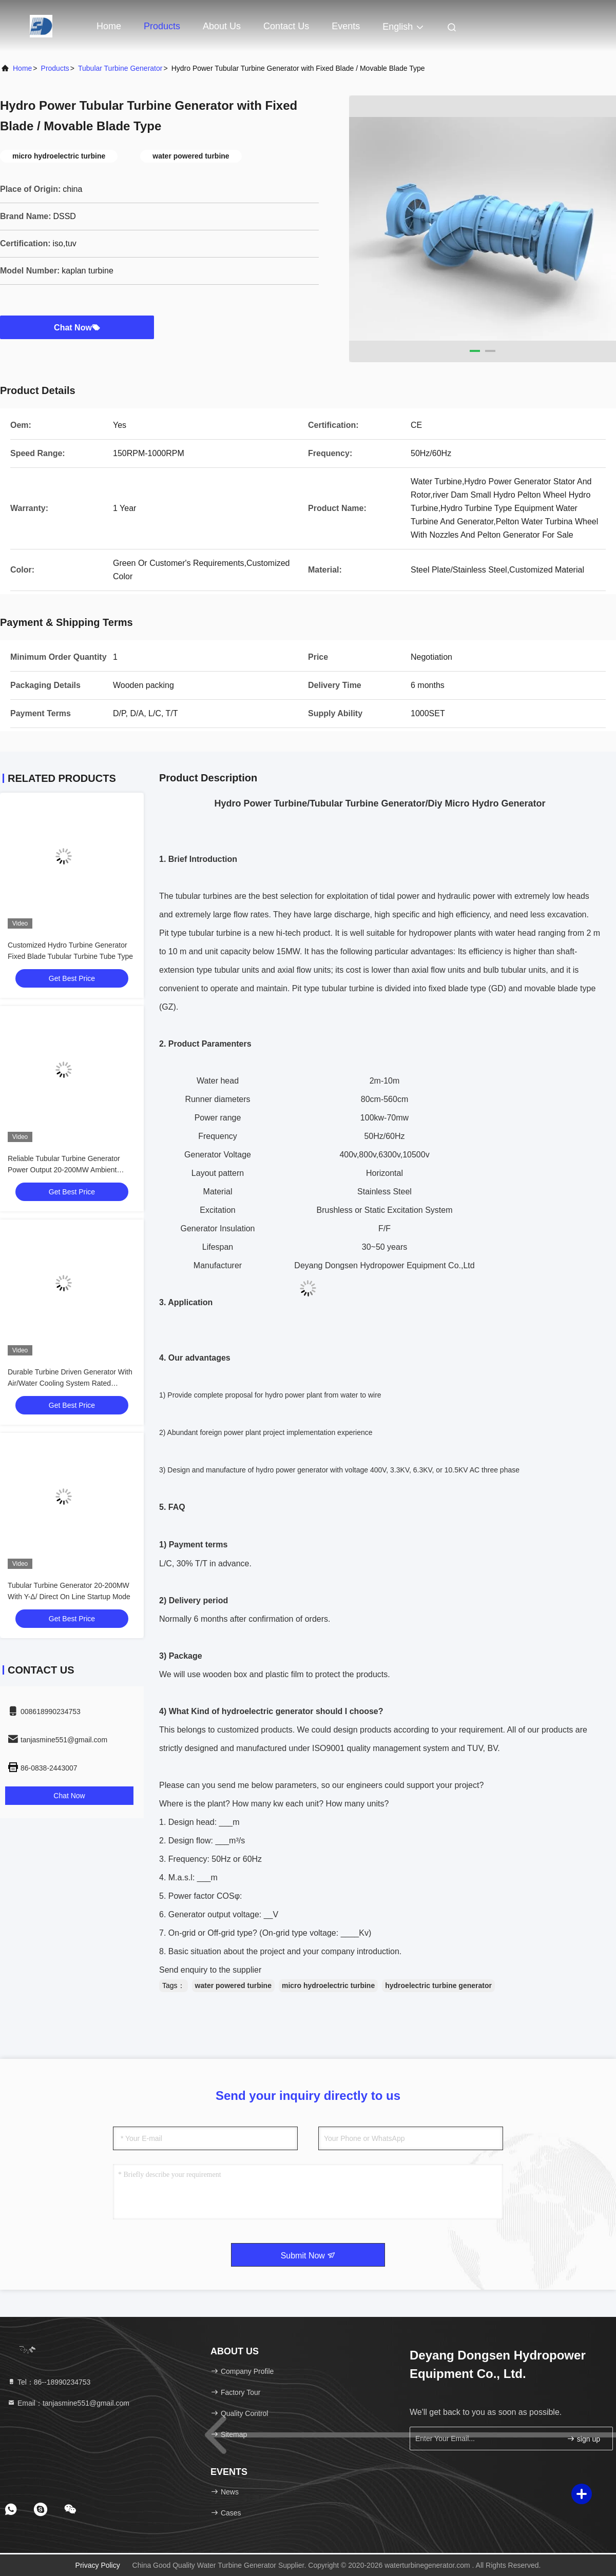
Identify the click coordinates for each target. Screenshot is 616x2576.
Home (109, 26)
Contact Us (286, 26)
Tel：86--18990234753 (48, 2382)
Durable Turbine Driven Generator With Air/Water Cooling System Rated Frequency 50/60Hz (70, 1383)
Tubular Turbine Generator (120, 68)
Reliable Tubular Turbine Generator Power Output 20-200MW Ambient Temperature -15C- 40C (64, 1169)
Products (162, 26)
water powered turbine (233, 1985)
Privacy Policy (97, 2565)
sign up (583, 2438)
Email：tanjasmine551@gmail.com (68, 2403)
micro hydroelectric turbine (328, 1985)
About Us (222, 26)
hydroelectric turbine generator (438, 1985)
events (346, 26)
